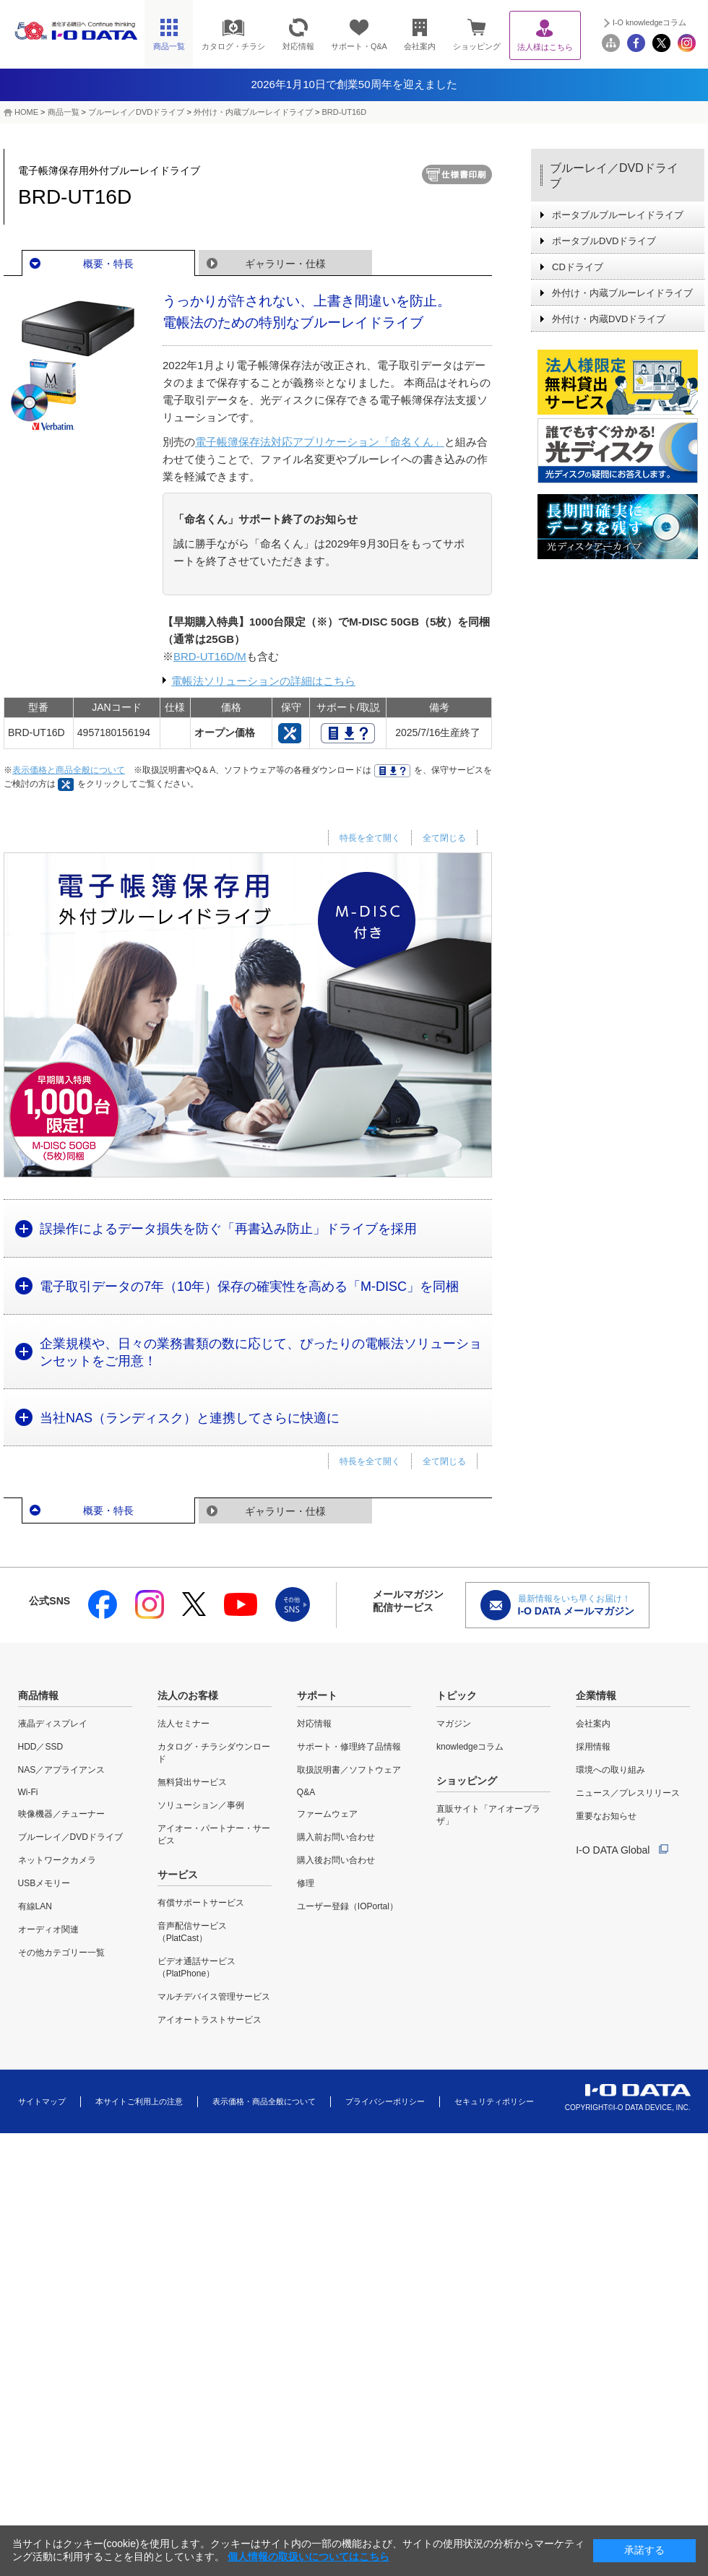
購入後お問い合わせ (336, 1860)
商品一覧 (63, 112)
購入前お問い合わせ (336, 1837)
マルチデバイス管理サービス (213, 1997)
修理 (305, 1883)
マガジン (453, 1724)
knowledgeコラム (470, 1747)
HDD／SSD (41, 1747)
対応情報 (314, 1724)
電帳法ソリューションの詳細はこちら (263, 681)
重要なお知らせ (606, 1816)
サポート (317, 1695)
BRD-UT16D (343, 112)
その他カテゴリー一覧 (61, 1953)
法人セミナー (183, 1724)
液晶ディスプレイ (52, 1724)
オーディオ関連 (48, 1929)
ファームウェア (327, 1814)
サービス (177, 1874)
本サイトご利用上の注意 (139, 2101)
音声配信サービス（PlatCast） (192, 1932)
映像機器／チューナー (61, 1814)
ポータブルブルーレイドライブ (617, 214)
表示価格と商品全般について (68, 770)
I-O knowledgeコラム (649, 22)
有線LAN (35, 1906)
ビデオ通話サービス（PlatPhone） (196, 1967)
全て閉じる (444, 838)
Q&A (306, 1792)
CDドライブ (577, 267)
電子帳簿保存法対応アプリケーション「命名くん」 (319, 442)
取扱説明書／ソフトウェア (349, 1770)
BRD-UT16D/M (209, 656)
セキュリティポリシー (494, 2101)
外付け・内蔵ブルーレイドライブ (253, 112)
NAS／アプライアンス (61, 1770)
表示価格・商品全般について (264, 2101)
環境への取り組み (610, 1770)
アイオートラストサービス (209, 2020)
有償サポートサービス (200, 1903)
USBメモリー (44, 1883)
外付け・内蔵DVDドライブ (608, 319)
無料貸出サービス (192, 1782)
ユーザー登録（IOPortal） (347, 1906)
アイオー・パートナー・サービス (213, 1834)
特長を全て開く (370, 838)
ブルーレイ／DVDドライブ (136, 112)
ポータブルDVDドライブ (604, 240)
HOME (26, 112)
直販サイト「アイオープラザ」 (488, 1815)
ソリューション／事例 (200, 1805)
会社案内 (593, 1724)
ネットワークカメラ (57, 1860)
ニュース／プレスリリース (628, 1793)
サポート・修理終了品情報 (349, 1747)
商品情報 (38, 1695)
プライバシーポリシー (385, 2101)
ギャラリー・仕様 (285, 263)
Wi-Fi (28, 1792)
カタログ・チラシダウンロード (213, 1753)
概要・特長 (108, 263)
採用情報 (593, 1747)
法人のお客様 (187, 1695)
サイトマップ (42, 2101)
